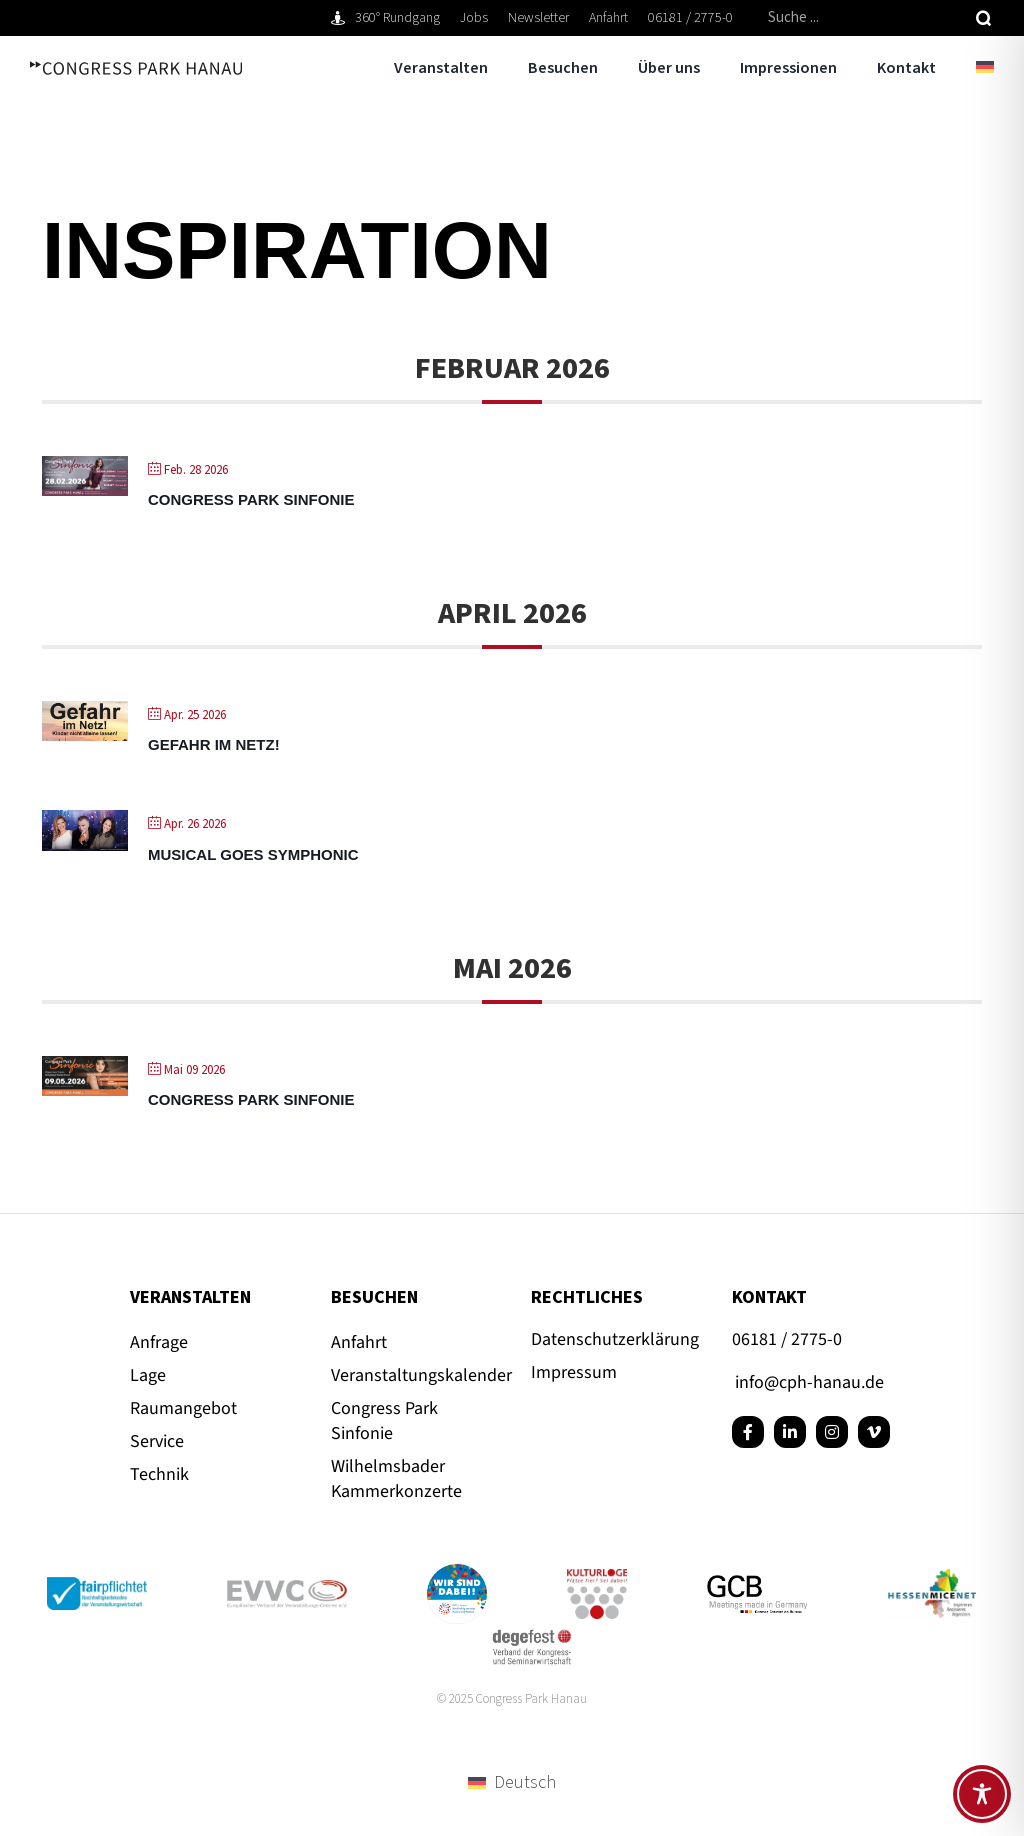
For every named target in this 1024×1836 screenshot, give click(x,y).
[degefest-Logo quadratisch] (532, 1632)
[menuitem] (965, 68)
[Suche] (984, 18)
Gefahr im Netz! (214, 744)
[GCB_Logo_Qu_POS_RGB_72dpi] (757, 1583)
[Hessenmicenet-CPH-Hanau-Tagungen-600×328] (932, 1577)
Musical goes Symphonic (253, 854)
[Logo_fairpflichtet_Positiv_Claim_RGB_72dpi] (97, 1585)
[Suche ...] (863, 18)
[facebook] (748, 1432)
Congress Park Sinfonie (251, 499)
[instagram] (832, 1432)
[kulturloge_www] (597, 1577)
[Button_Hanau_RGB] (457, 1572)
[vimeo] (874, 1432)
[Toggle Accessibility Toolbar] (982, 1794)
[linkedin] (790, 1432)
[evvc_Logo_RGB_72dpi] (287, 1588)
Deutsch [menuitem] (525, 1782)
